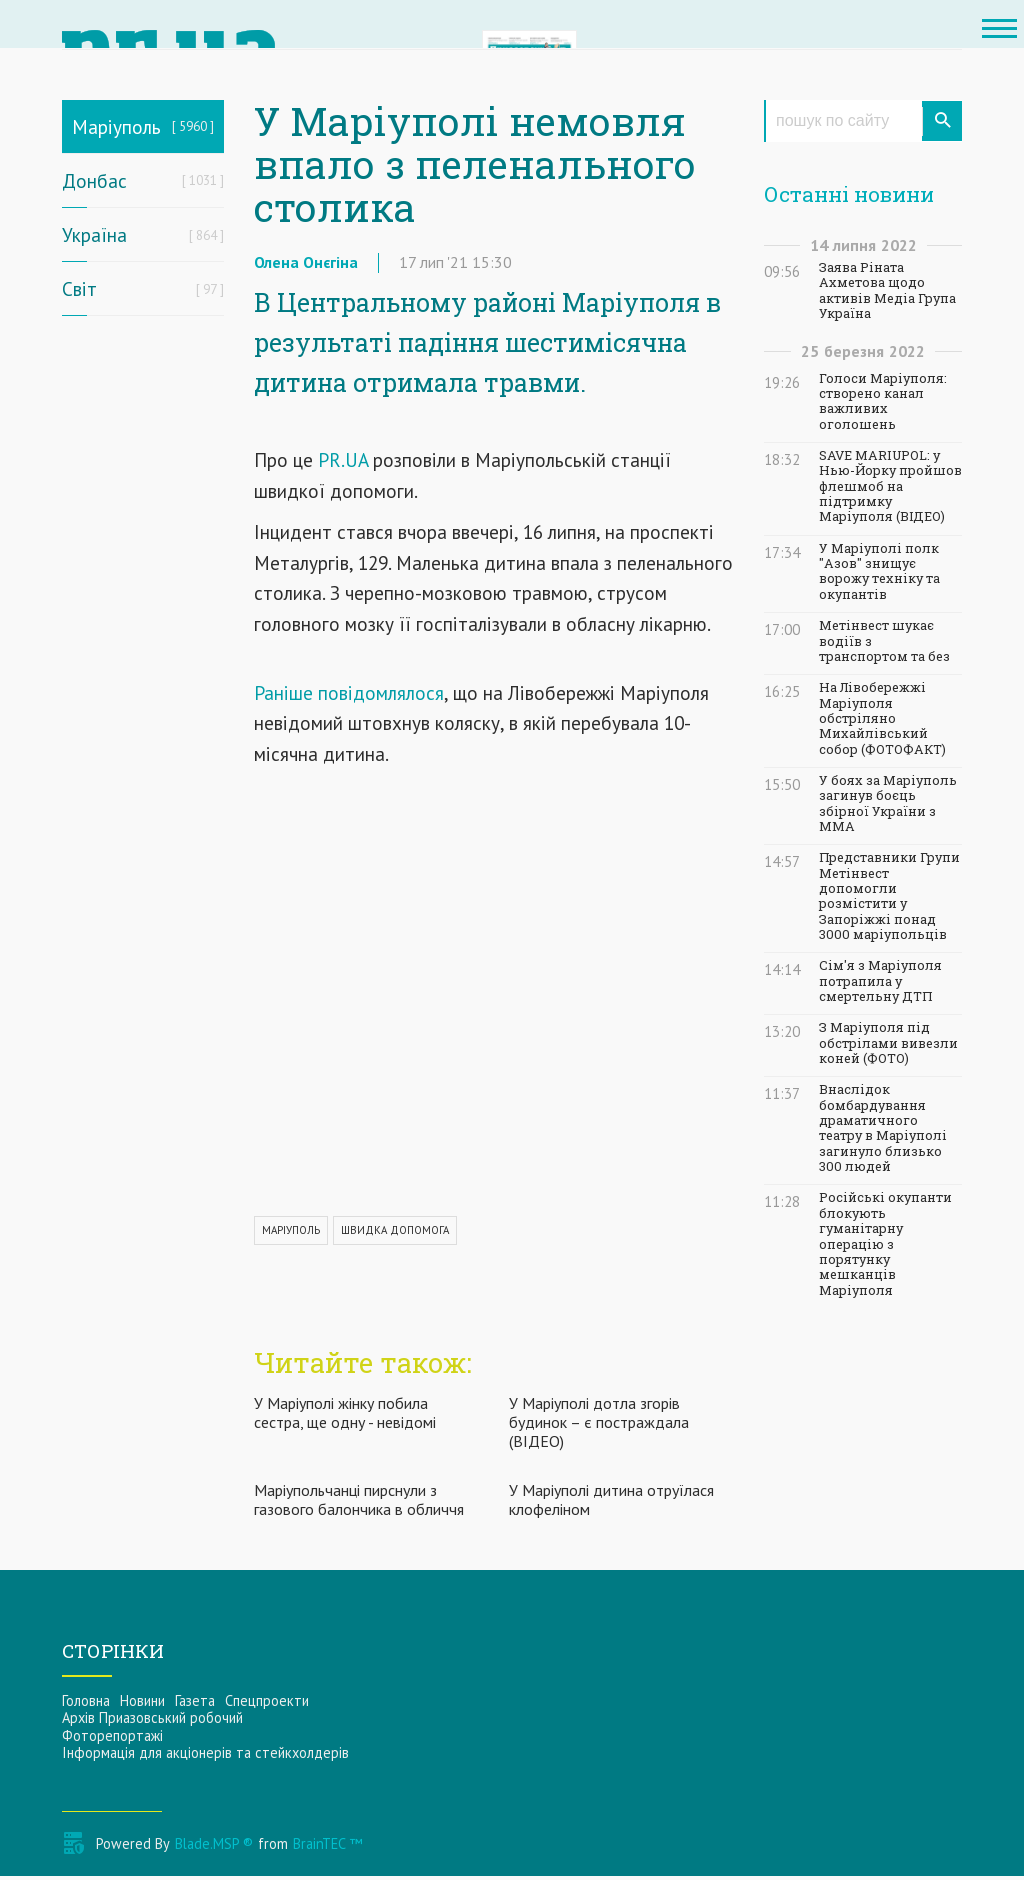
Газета (195, 1704)
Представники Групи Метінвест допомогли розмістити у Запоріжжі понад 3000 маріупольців (889, 896)
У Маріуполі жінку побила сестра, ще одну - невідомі (345, 1415)
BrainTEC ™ (327, 1847)
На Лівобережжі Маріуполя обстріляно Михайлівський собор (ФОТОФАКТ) (882, 718)
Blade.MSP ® (214, 1847)
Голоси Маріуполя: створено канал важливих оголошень (883, 401)
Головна (86, 1704)
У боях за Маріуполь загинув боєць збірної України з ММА (888, 803)
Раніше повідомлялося (349, 695)
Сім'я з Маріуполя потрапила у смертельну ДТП (880, 981)
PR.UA (343, 463)
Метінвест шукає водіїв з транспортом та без (884, 641)
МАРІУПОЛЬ (291, 1233)
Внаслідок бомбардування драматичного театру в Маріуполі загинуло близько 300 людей (883, 1128)
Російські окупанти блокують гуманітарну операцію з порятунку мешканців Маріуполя (885, 1243)
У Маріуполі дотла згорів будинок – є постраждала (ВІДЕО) (599, 1425)
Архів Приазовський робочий (152, 1721)
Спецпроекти (267, 1704)
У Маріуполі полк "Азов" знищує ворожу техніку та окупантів (879, 571)
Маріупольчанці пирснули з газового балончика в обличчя (359, 1503)
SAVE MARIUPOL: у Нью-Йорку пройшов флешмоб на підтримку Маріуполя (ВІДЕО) (890, 486)
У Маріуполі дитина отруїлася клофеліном (611, 1503)
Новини (142, 1704)
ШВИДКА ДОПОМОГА (395, 1233)
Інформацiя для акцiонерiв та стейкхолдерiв (205, 1755)
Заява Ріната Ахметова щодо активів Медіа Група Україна (887, 290)
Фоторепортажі (112, 1738)
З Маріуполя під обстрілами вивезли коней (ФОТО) (888, 1043)
